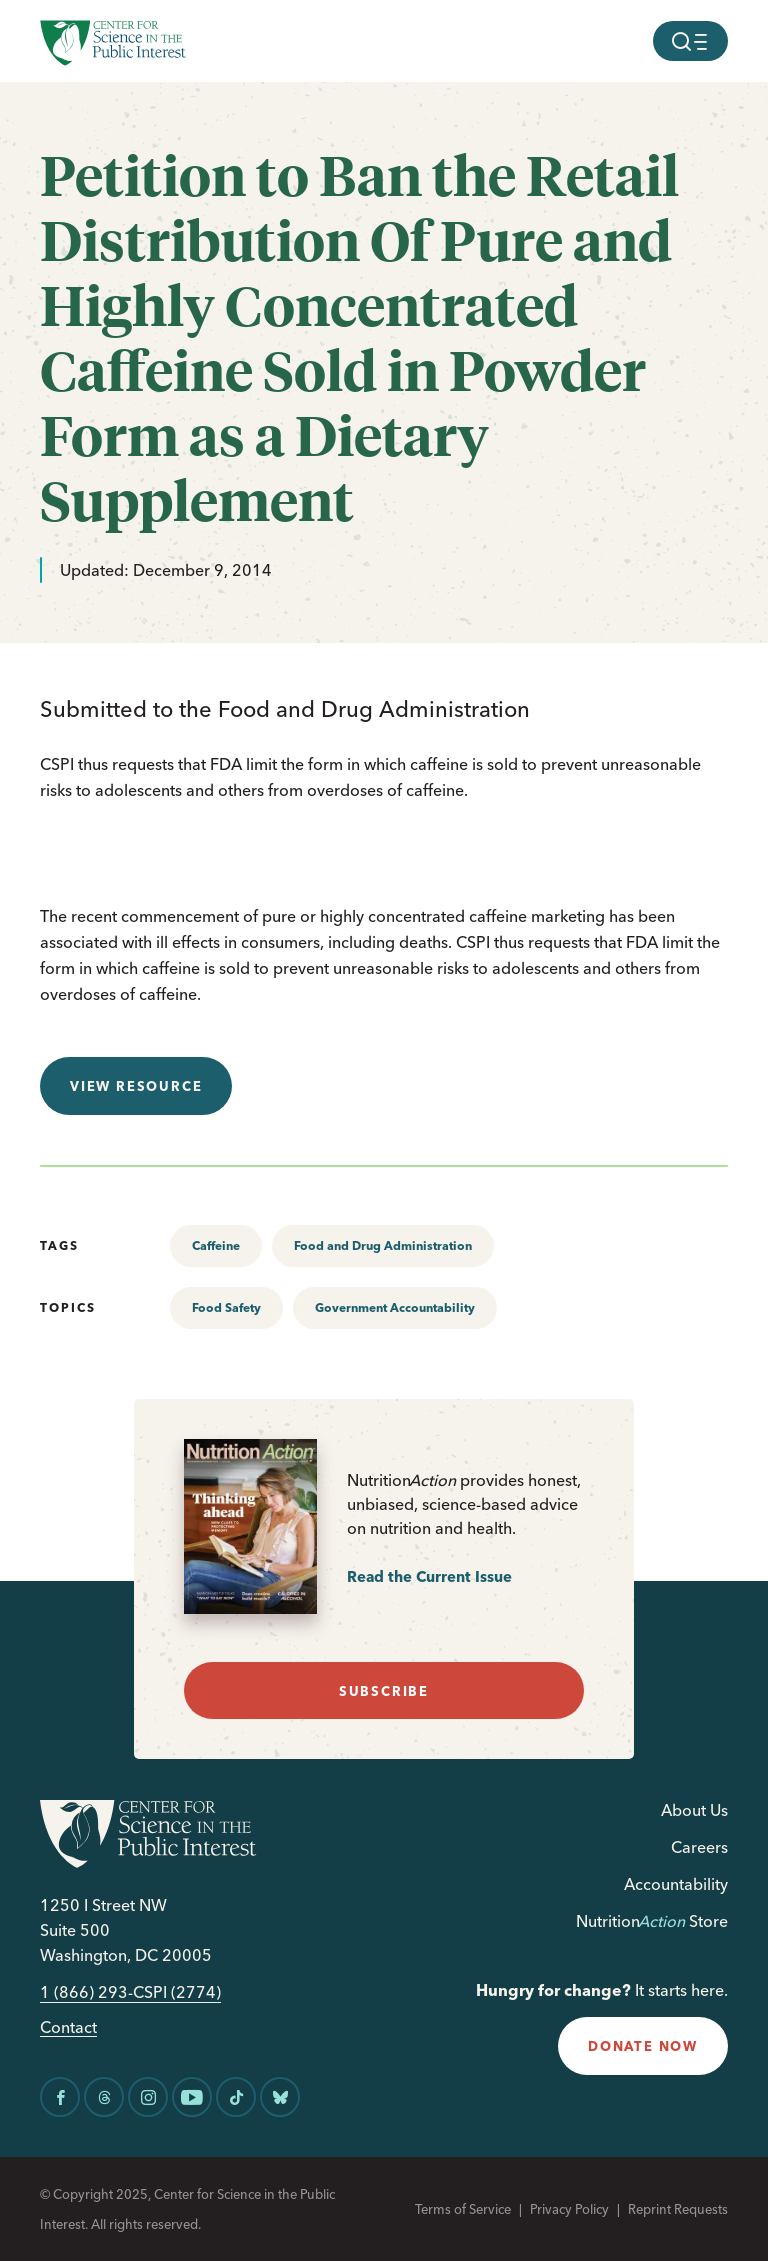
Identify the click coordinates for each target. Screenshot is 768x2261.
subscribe (384, 1691)
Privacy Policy (569, 2209)
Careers (699, 1847)
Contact (68, 2027)
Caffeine (216, 1245)
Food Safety (226, 1307)
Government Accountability (395, 1307)
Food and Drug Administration (383, 1245)
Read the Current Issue (429, 1576)
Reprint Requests (678, 2209)
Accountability (676, 1884)
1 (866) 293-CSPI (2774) (130, 1992)
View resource (136, 1086)
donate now (643, 2046)
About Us (694, 1810)
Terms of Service (463, 2209)
